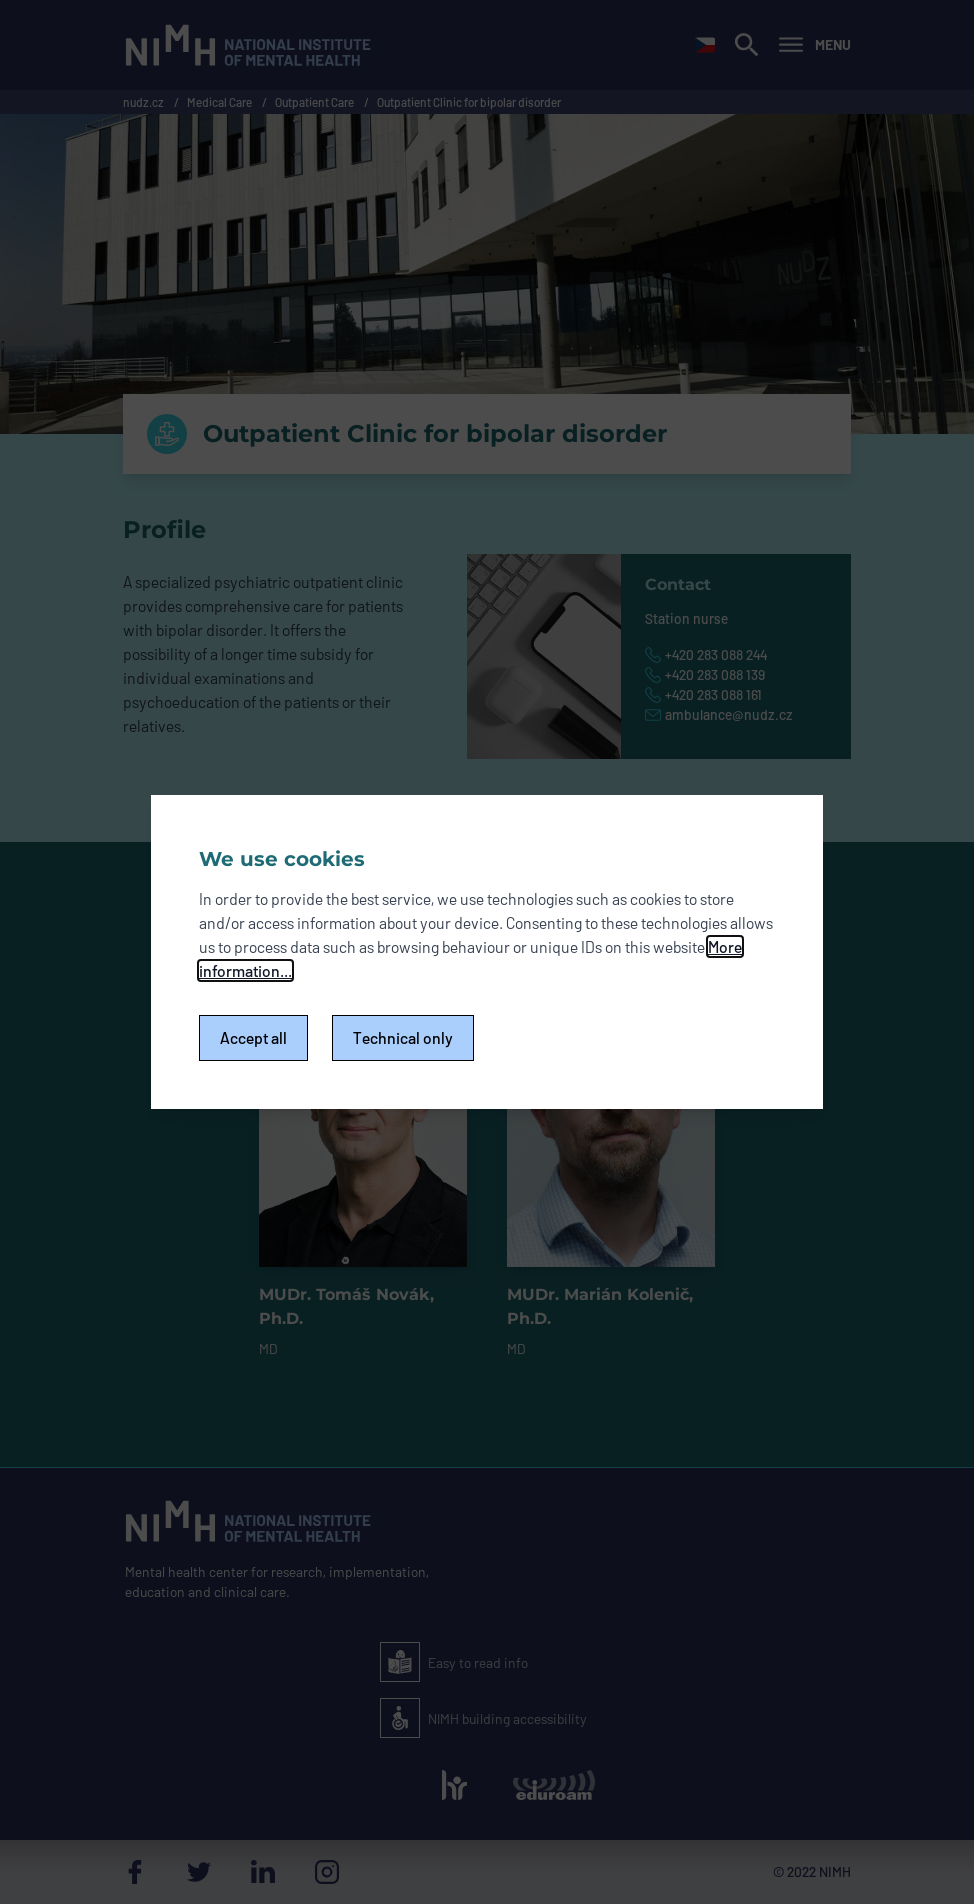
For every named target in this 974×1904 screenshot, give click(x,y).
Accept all (253, 1037)
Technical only (403, 1037)
